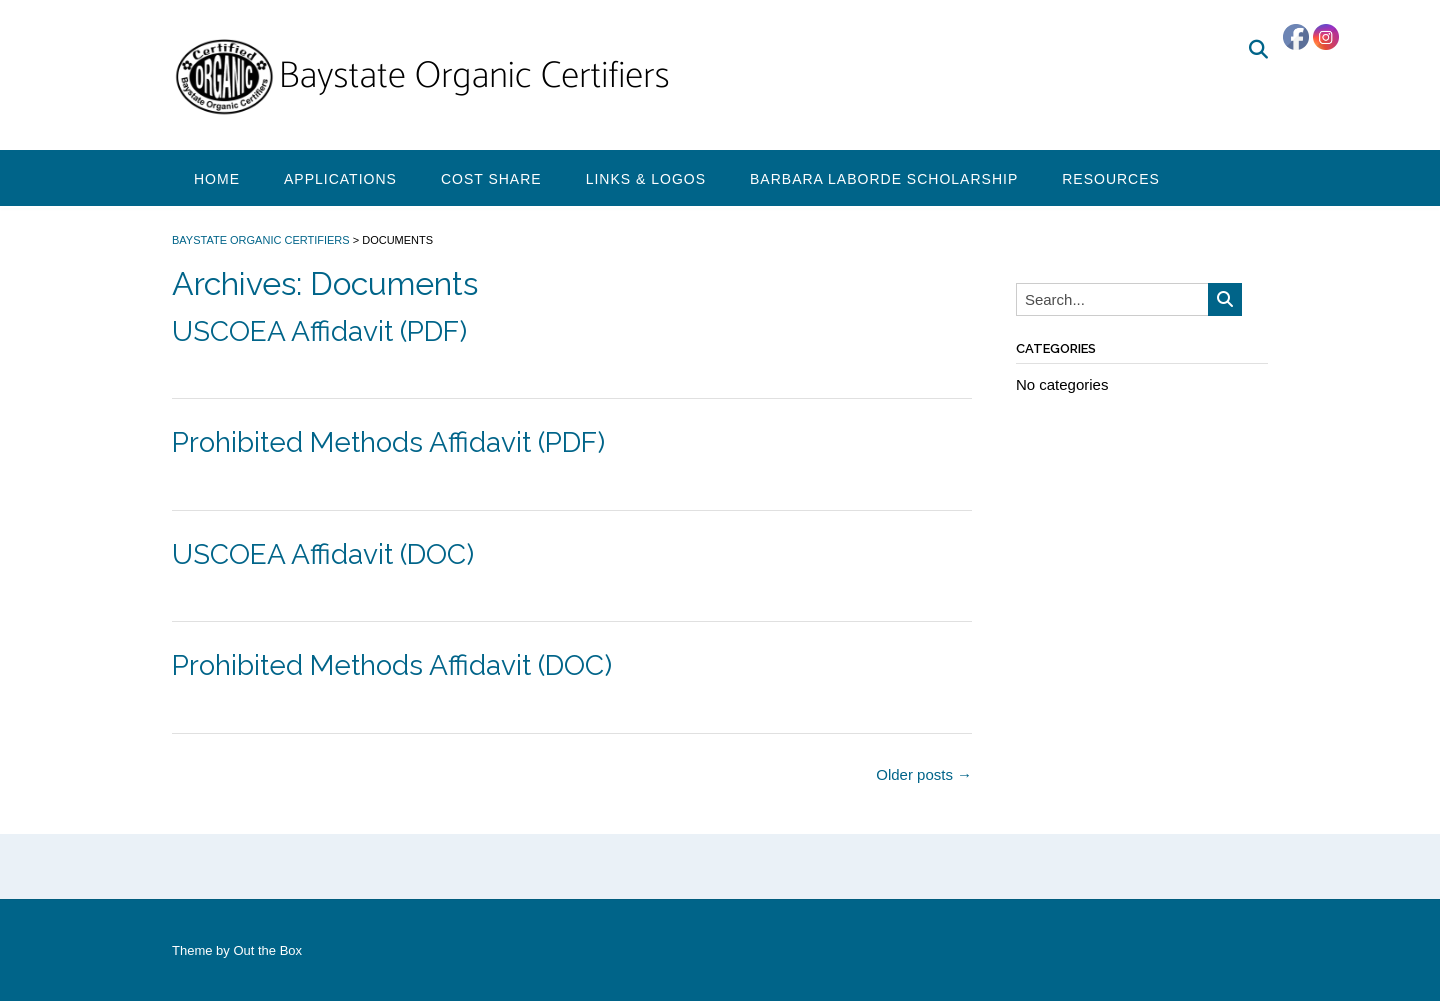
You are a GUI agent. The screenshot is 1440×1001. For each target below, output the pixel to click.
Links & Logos (646, 179)
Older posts (924, 774)
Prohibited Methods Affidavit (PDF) (388, 442)
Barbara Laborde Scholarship (884, 179)
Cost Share (491, 179)
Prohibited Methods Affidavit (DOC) (392, 665)
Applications (340, 179)
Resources (1111, 179)
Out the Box (267, 950)
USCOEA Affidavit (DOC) (323, 554)
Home (217, 179)
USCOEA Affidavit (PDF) (319, 331)
